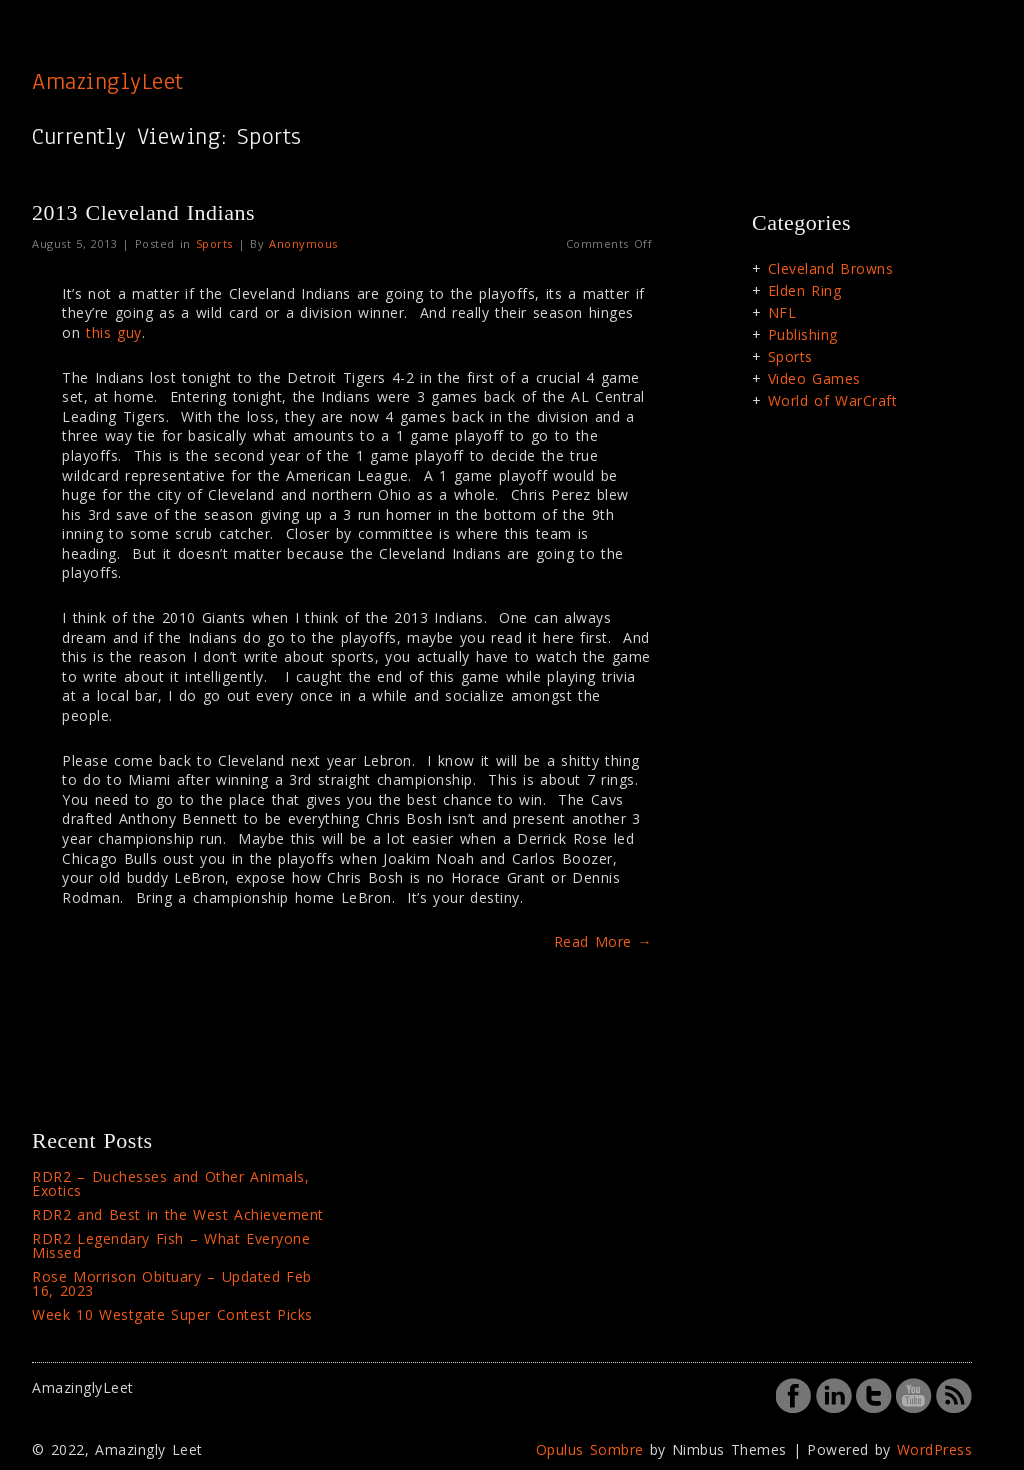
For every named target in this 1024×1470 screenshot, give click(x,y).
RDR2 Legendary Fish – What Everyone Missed (171, 1245)
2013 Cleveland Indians (143, 212)
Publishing (803, 334)
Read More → (603, 941)
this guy (114, 332)
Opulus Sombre (590, 1449)
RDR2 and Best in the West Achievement (178, 1214)
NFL (782, 312)
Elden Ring (805, 290)
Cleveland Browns (831, 268)
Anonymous (303, 243)
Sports (214, 243)
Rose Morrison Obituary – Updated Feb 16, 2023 (172, 1283)
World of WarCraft (833, 400)
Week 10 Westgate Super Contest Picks (172, 1314)
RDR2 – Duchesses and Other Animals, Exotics (170, 1183)
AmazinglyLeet (108, 81)
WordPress (935, 1449)
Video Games (814, 378)
